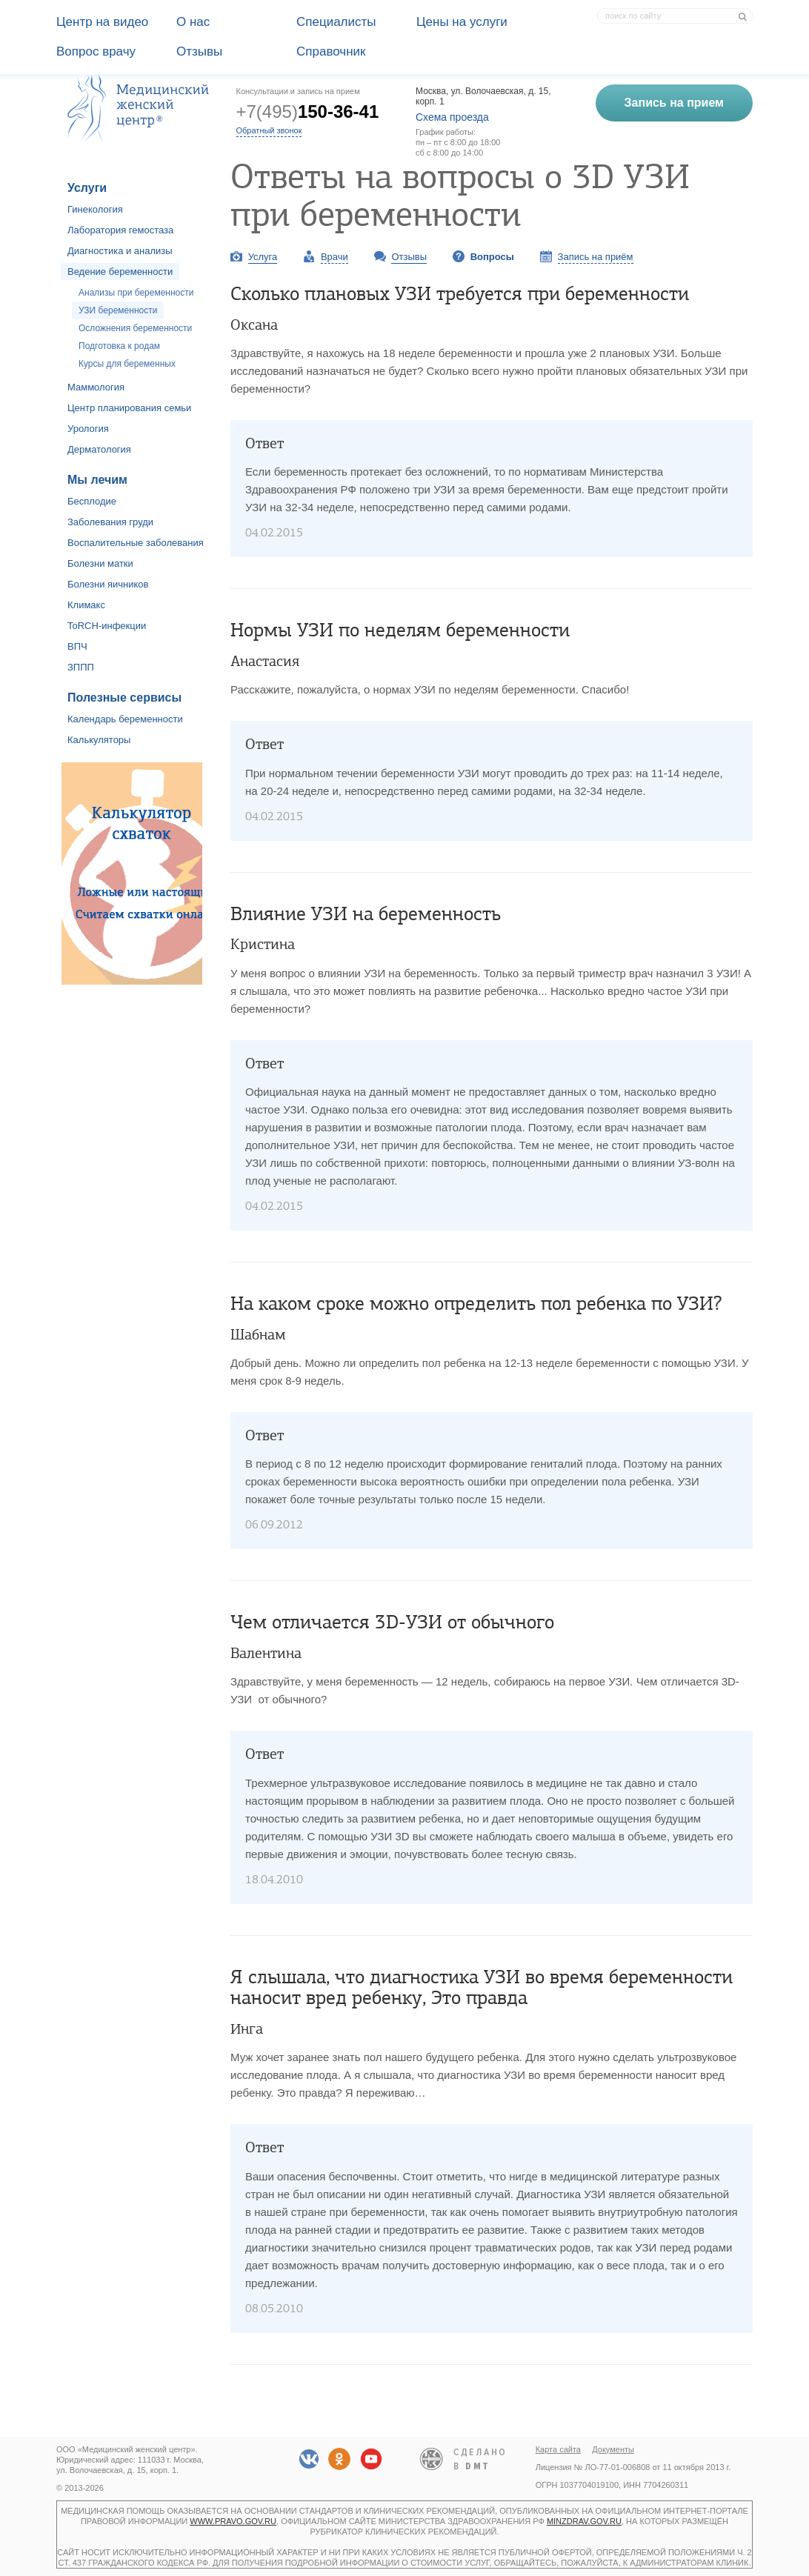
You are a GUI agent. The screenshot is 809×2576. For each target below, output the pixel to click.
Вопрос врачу (96, 51)
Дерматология (99, 449)
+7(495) (307, 111)
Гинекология (95, 209)
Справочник (331, 51)
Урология (88, 428)
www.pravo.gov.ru (233, 2521)
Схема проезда (452, 117)
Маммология (95, 387)
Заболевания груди (110, 521)
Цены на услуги (461, 22)
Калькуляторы (98, 739)
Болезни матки (100, 563)
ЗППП (80, 667)
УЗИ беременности (118, 310)
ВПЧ (77, 646)
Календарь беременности (125, 719)
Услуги (87, 188)
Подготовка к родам (119, 346)
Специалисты (336, 22)
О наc (193, 22)
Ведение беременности (120, 271)
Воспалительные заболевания (135, 542)
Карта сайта (558, 2449)
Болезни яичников (108, 584)
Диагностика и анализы (120, 250)
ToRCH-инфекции (106, 625)
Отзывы (199, 51)
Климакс (86, 604)
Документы (613, 2449)
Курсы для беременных (127, 364)
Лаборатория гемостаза (120, 230)
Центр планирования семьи (129, 407)
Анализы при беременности (136, 292)
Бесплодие (91, 501)
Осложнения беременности (135, 328)
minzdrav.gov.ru (584, 2521)
